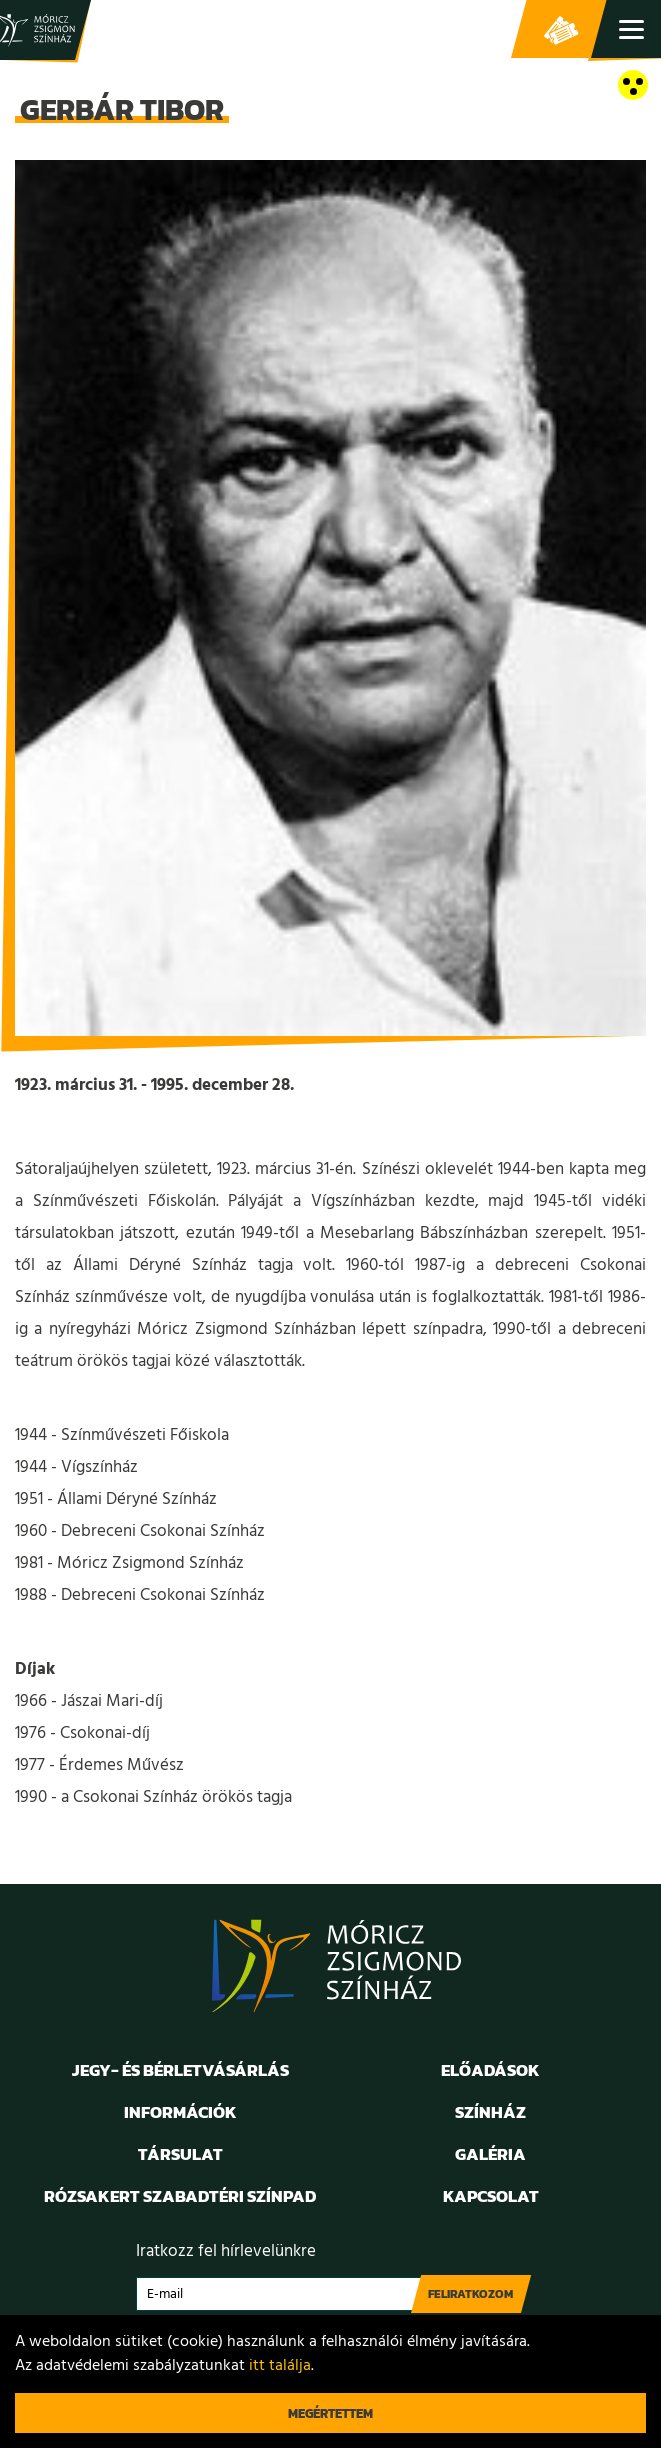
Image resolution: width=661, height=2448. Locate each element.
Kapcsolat (491, 2196)
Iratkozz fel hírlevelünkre (226, 2251)
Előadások (490, 2070)
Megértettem (330, 2413)
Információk (180, 2112)
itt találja (280, 2366)
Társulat (180, 2154)
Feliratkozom (470, 2294)
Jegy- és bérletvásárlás (561, 30)
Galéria (490, 2154)
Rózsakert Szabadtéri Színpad (180, 2196)
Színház (490, 2112)
